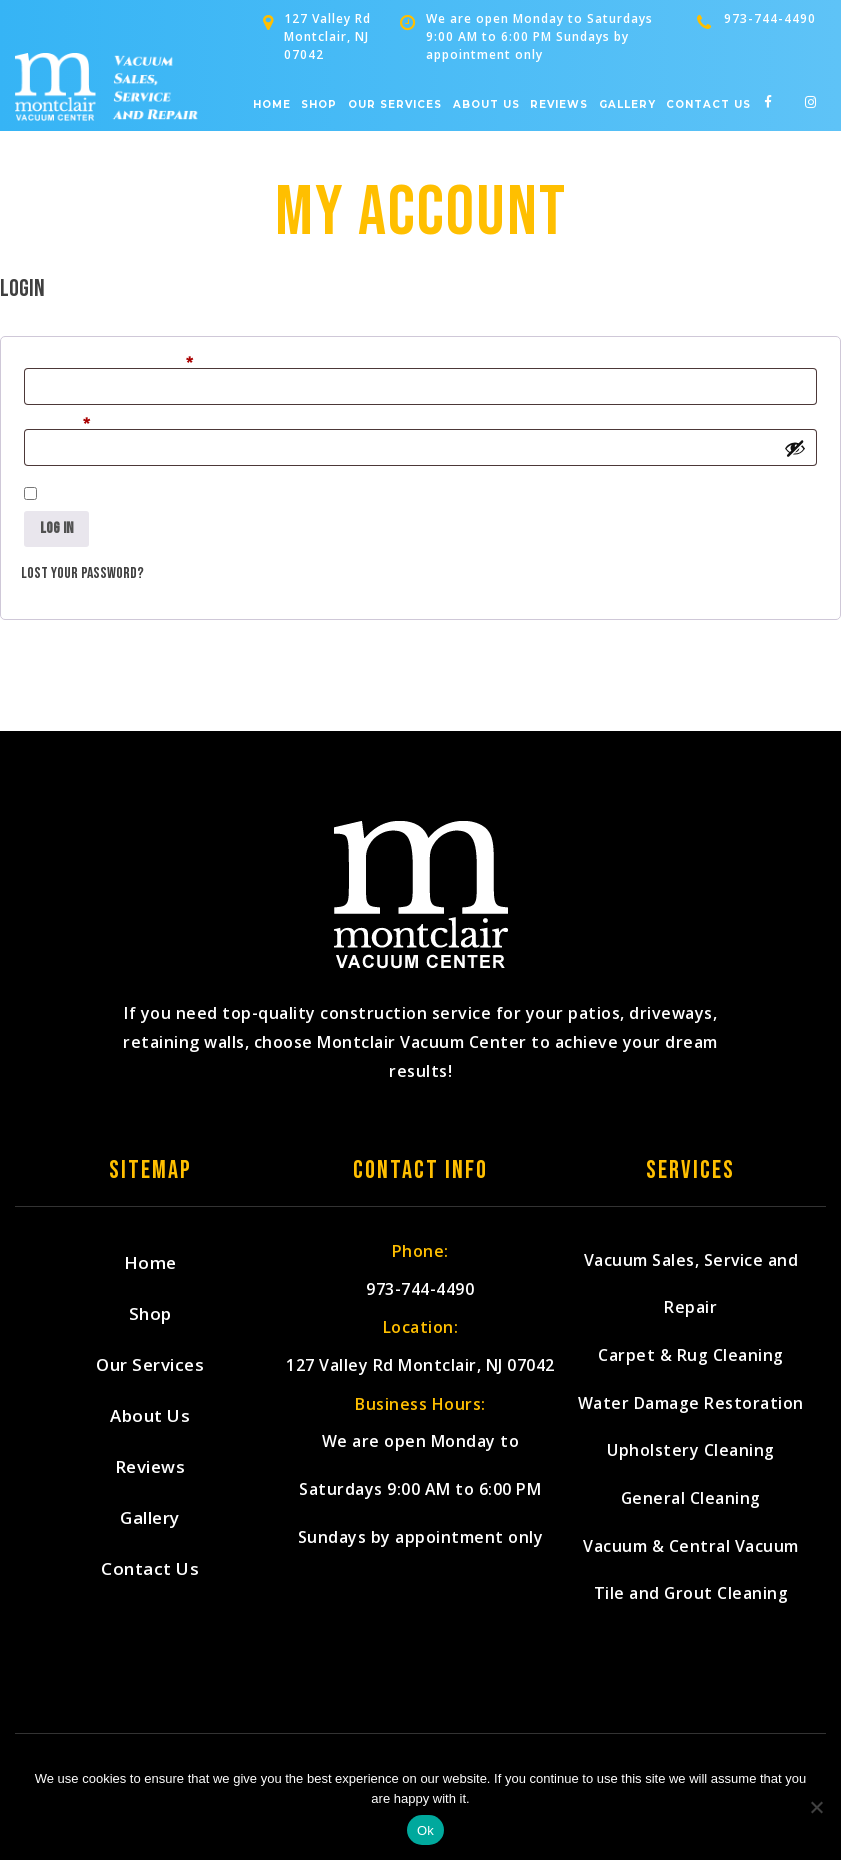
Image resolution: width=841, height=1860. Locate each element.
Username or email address (134, 364)
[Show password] (795, 448)
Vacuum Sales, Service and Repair (691, 1288)
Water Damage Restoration (691, 1415)
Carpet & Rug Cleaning (691, 1364)
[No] (816, 1807)
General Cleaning (690, 1517)
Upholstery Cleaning (691, 1466)
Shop (319, 105)
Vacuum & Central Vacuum (691, 1568)
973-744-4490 (770, 18)
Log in (56, 528)
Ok (425, 1830)
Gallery (627, 105)
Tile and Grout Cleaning (691, 1619)
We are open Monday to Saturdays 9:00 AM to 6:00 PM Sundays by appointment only (420, 1552)
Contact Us (708, 105)
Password (83, 425)
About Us (486, 105)
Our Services (395, 105)
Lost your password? (82, 573)
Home (272, 105)
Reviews (559, 105)
